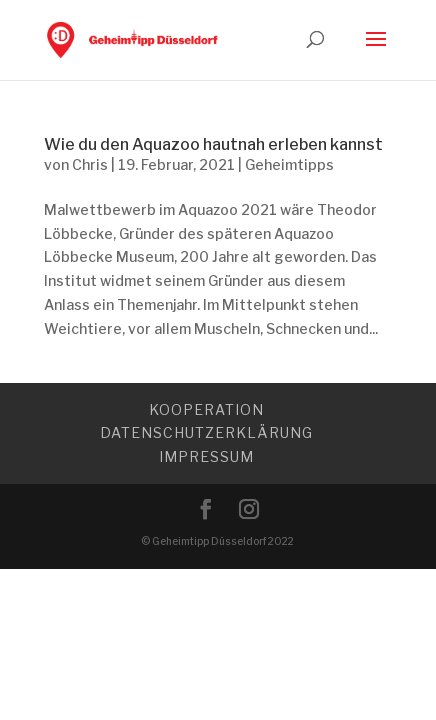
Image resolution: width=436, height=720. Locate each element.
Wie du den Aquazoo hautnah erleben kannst (213, 144)
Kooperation (206, 409)
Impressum (206, 456)
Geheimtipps (289, 164)
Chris (90, 164)
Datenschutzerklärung (206, 432)
